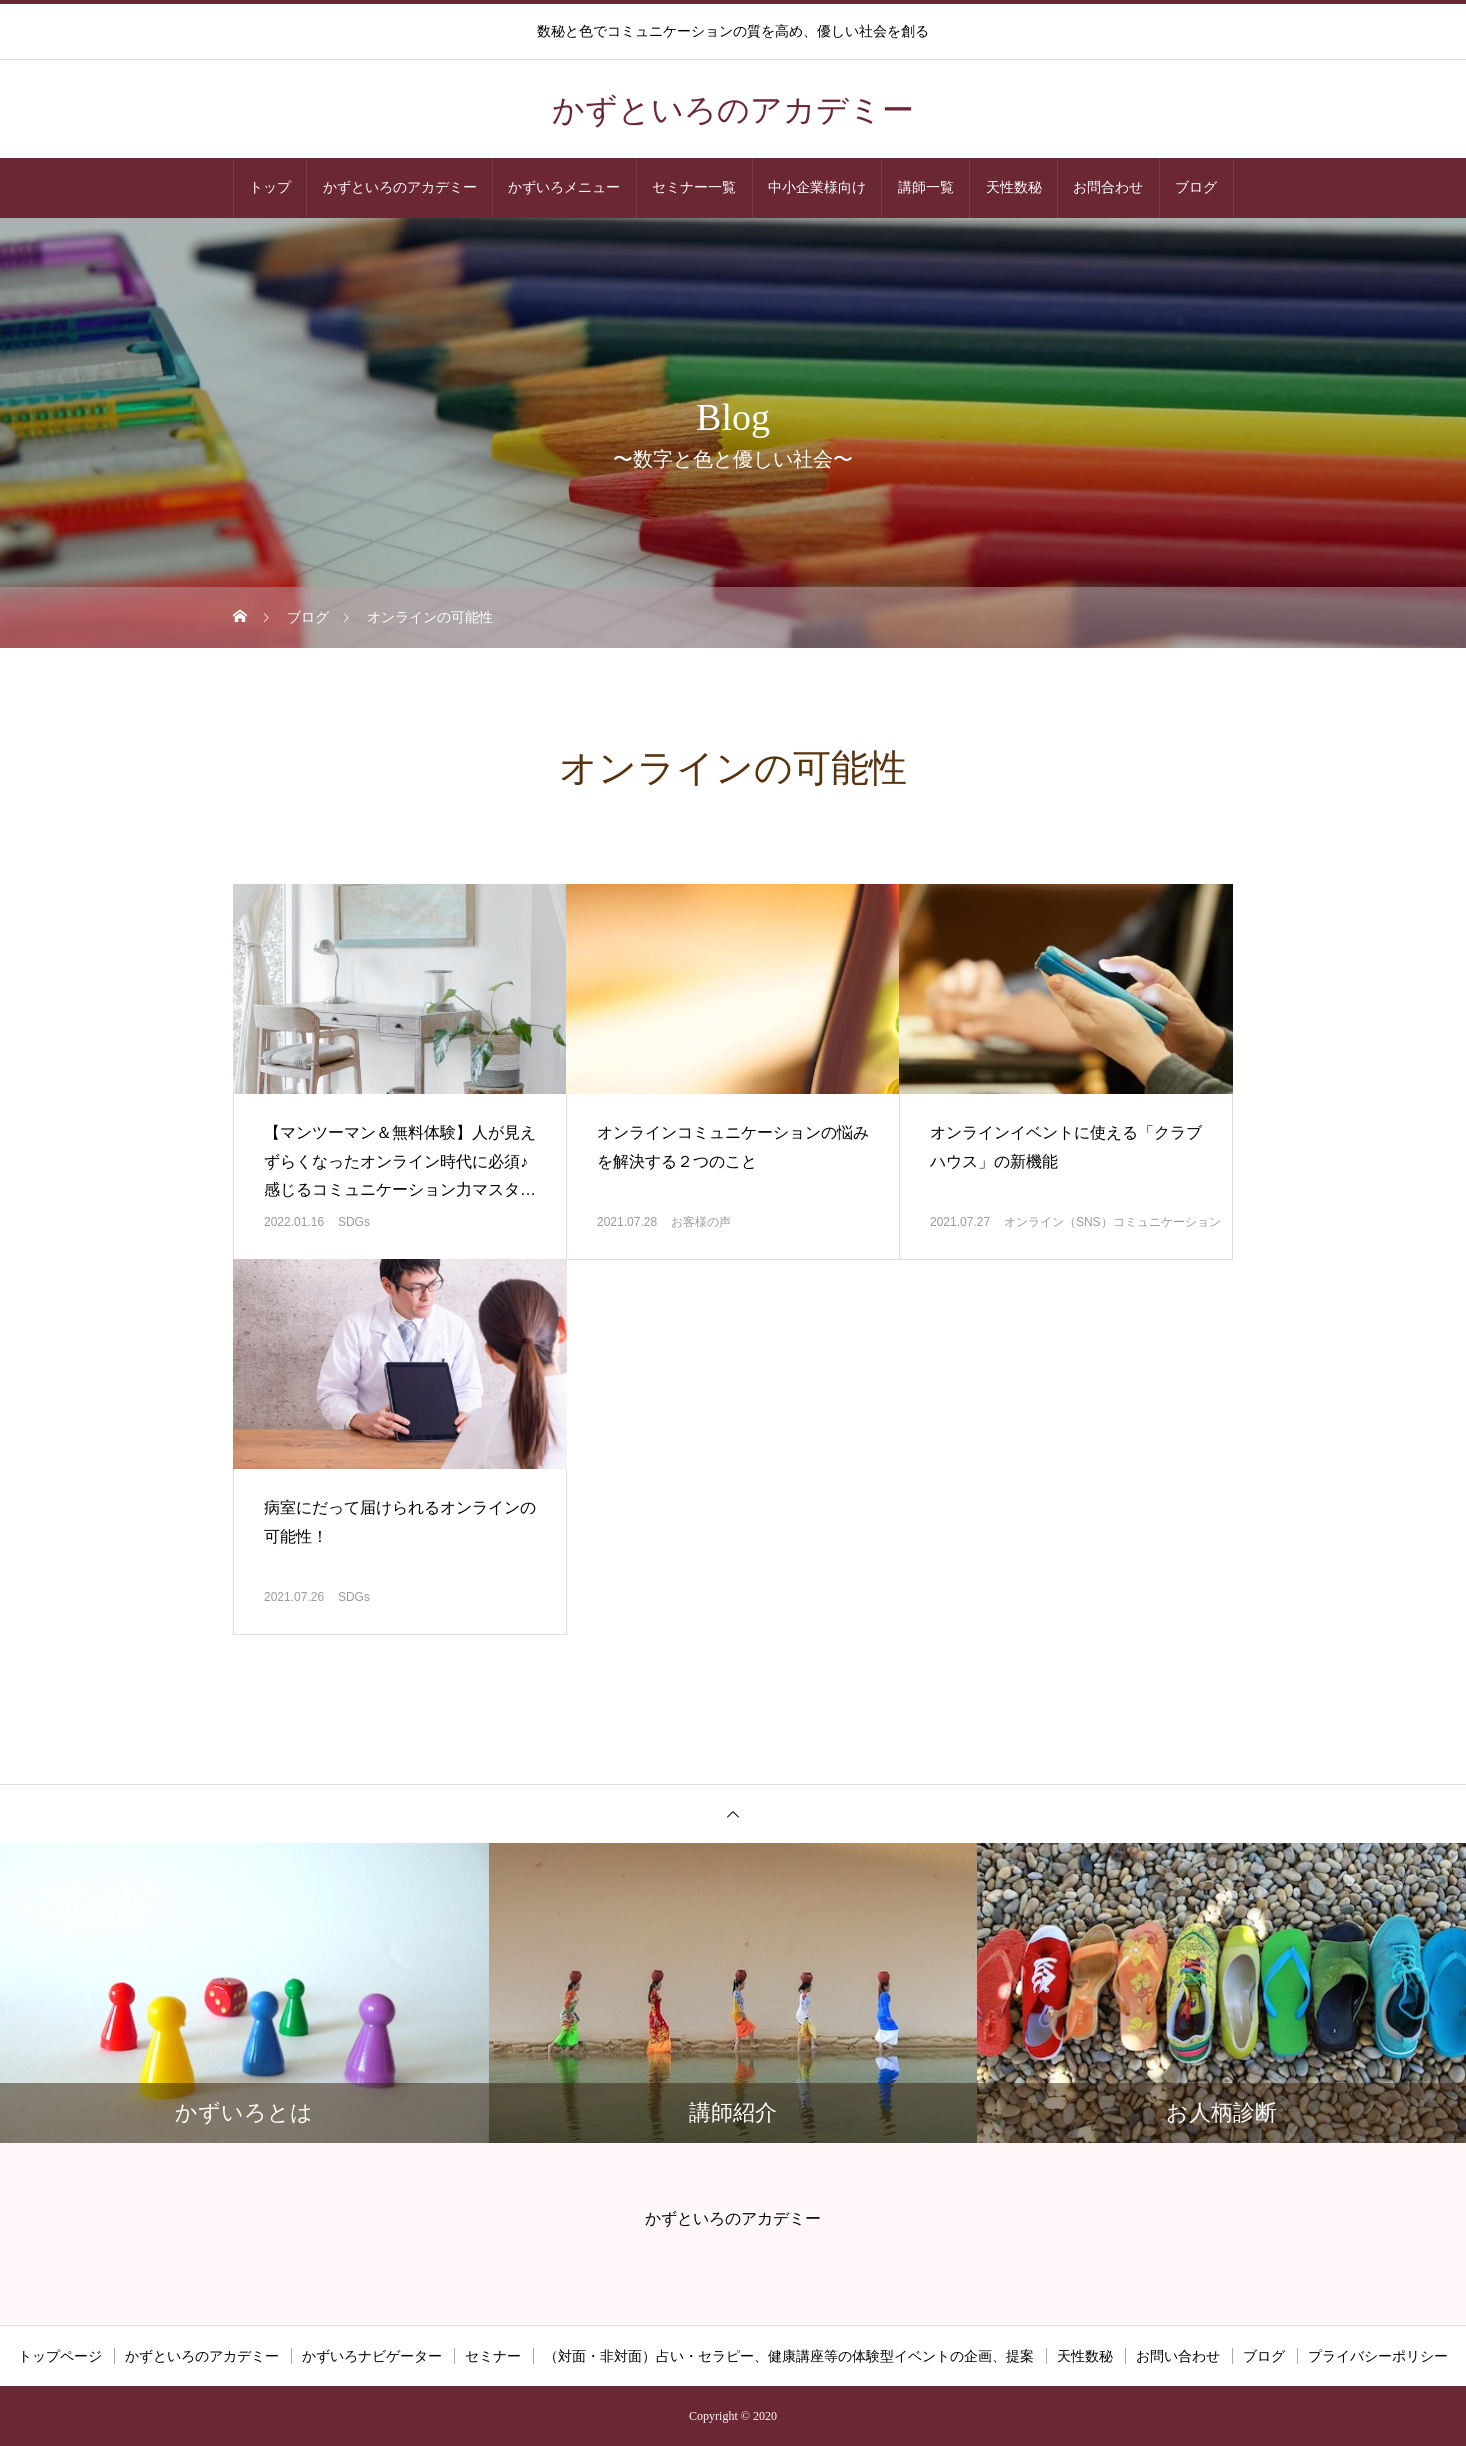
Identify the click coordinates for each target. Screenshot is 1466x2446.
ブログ (1196, 187)
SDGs (354, 1222)
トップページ (60, 2356)
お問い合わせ (1178, 2356)
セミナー (493, 2356)
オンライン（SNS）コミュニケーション (1112, 1222)
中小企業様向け (817, 187)
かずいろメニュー (564, 187)
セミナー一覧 (694, 187)
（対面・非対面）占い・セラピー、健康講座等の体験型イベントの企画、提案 (789, 2356)
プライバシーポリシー (1378, 2356)
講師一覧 (926, 187)
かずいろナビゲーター (372, 2356)
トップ (270, 187)
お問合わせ (1108, 187)
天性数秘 (1014, 187)
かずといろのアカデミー (400, 187)
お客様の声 (701, 1222)
